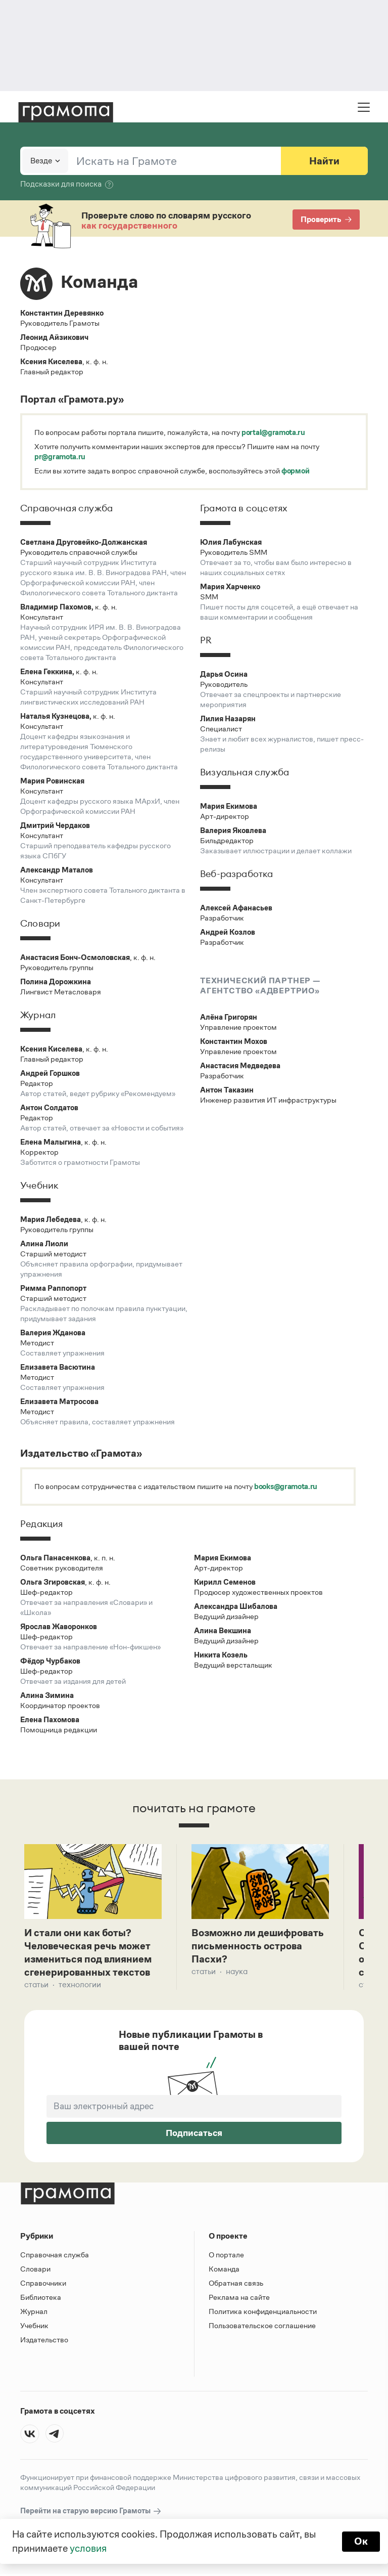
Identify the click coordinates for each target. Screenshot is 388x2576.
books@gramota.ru (285, 1486)
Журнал (33, 2313)
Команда (224, 2270)
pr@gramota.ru (59, 456)
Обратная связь (236, 2285)
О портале (226, 2256)
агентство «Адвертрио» (260, 990)
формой (295, 470)
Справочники (43, 2285)
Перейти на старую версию (91, 2513)
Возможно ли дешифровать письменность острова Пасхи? (258, 1947)
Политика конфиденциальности (263, 2313)
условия (88, 2548)
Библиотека (40, 2299)
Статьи (36, 1986)
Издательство (44, 2341)
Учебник (34, 2327)
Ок (361, 2541)
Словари (35, 2270)
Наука (237, 1973)
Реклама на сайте (239, 2299)
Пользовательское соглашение (262, 2327)
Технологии (80, 1986)
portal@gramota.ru (273, 432)
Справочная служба (54, 2256)
